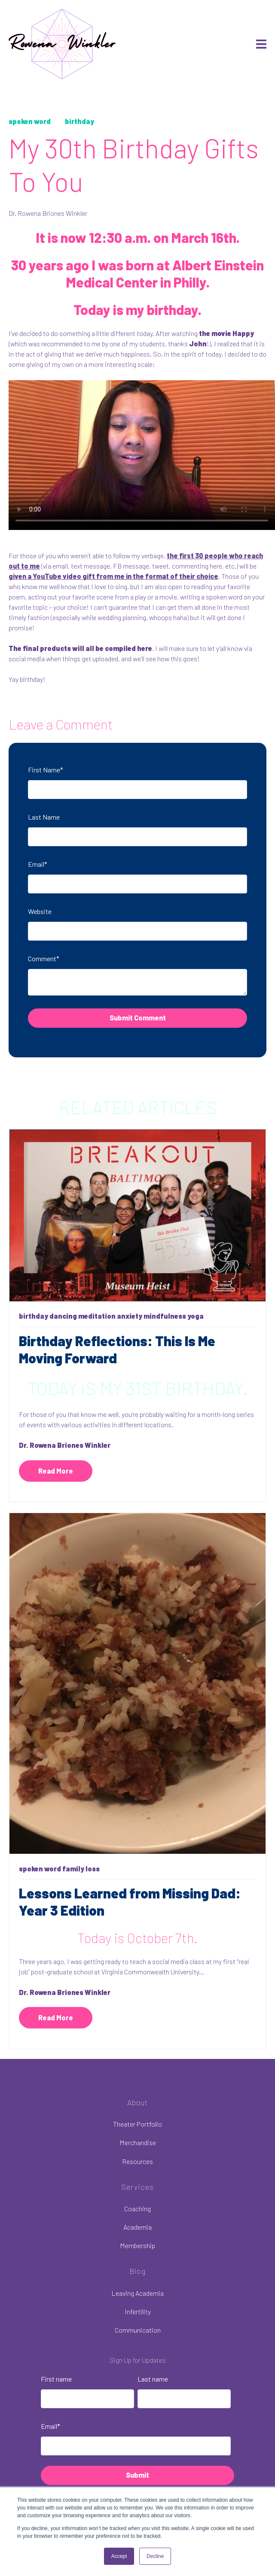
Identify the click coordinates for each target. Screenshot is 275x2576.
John (198, 343)
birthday (79, 121)
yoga (195, 1316)
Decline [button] (155, 2556)
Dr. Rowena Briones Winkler (48, 213)
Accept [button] (119, 2556)
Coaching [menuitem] (137, 2208)
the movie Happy (226, 333)
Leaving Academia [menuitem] (137, 2293)
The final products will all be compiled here (80, 648)
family (73, 1869)
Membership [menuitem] (137, 2245)
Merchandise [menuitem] (137, 2142)
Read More (55, 1471)
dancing (63, 1316)
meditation (97, 1316)
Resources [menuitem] (137, 2161)
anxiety (129, 1316)
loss (93, 1869)
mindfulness (165, 1316)
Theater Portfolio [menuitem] (137, 2124)
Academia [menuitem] (137, 2227)
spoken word (30, 121)
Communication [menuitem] (138, 2330)
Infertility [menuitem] (138, 2311)
